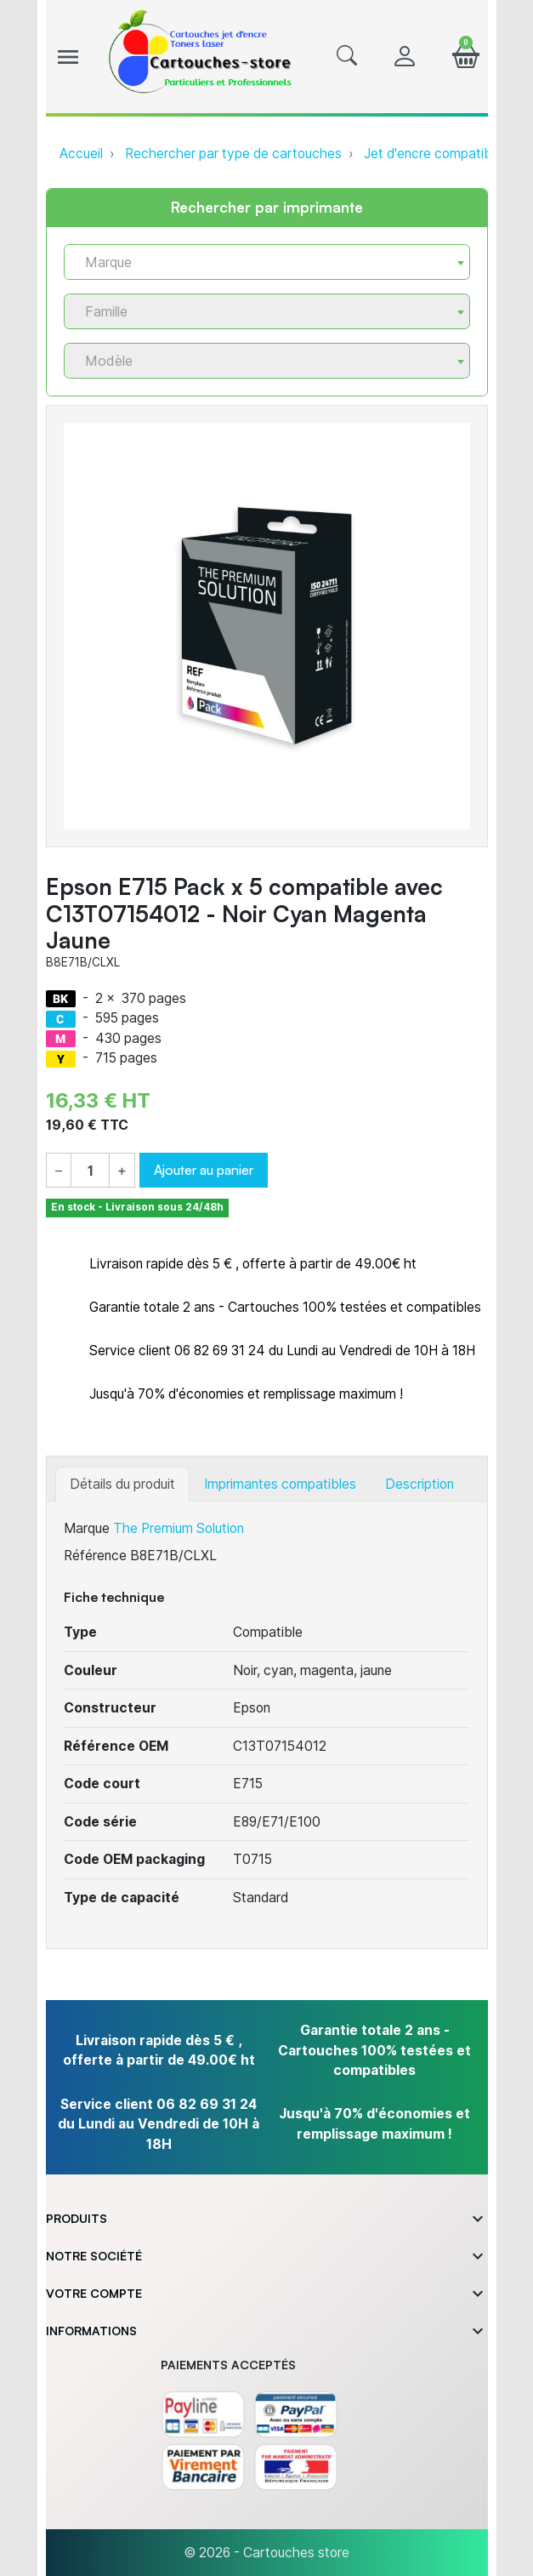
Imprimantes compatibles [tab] (280, 1484)
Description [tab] (419, 1484)
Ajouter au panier (203, 1169)
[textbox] (260, 262)
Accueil (81, 153)
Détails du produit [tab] (122, 1484)
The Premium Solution (178, 1528)
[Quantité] (91, 1171)
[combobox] (267, 262)
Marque (87, 1528)
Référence (95, 1555)
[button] (347, 57)
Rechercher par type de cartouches (233, 153)
